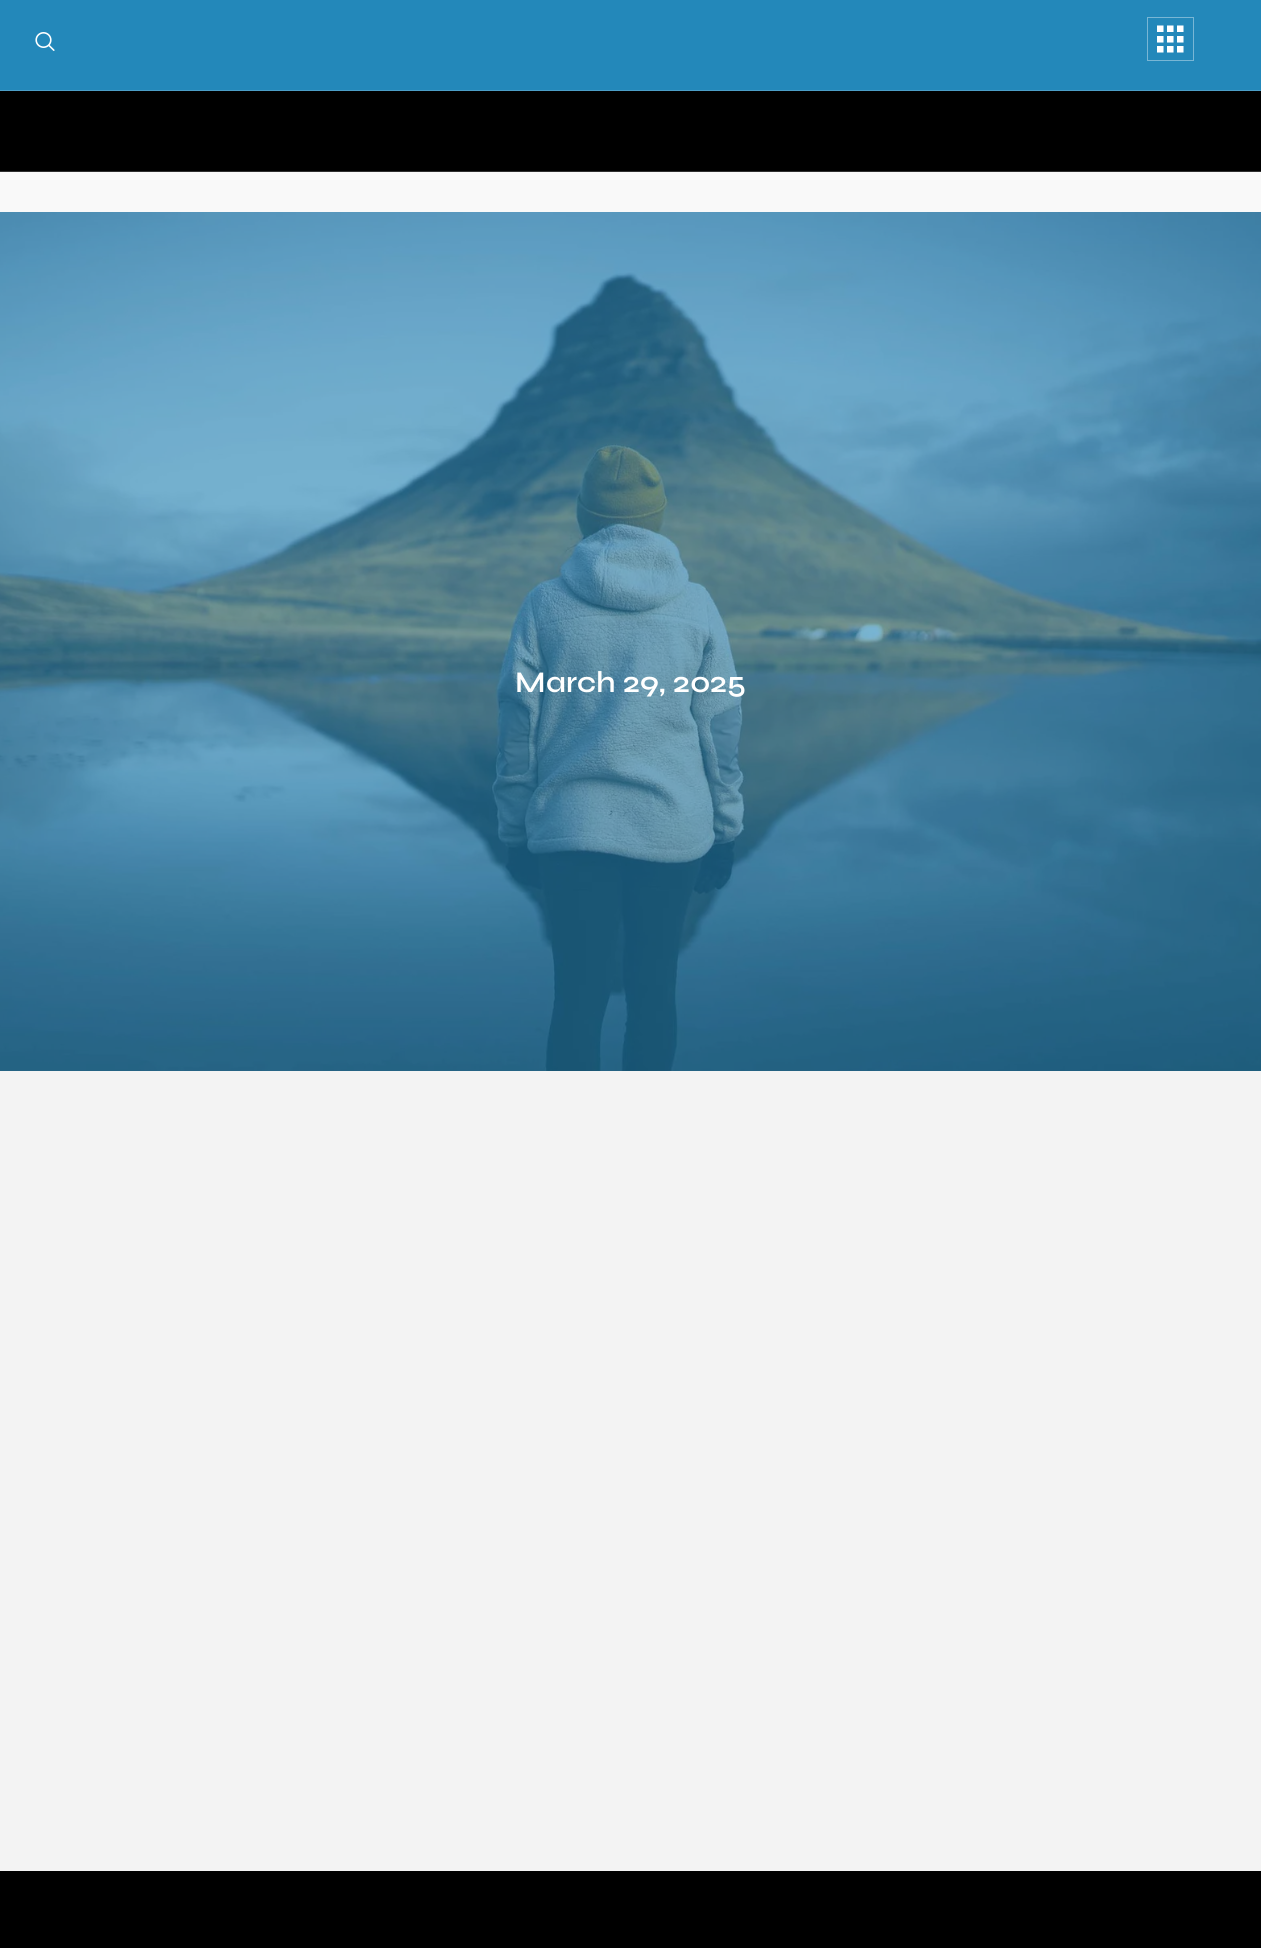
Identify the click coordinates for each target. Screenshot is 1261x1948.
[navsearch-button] (45, 45)
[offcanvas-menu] (1170, 39)
